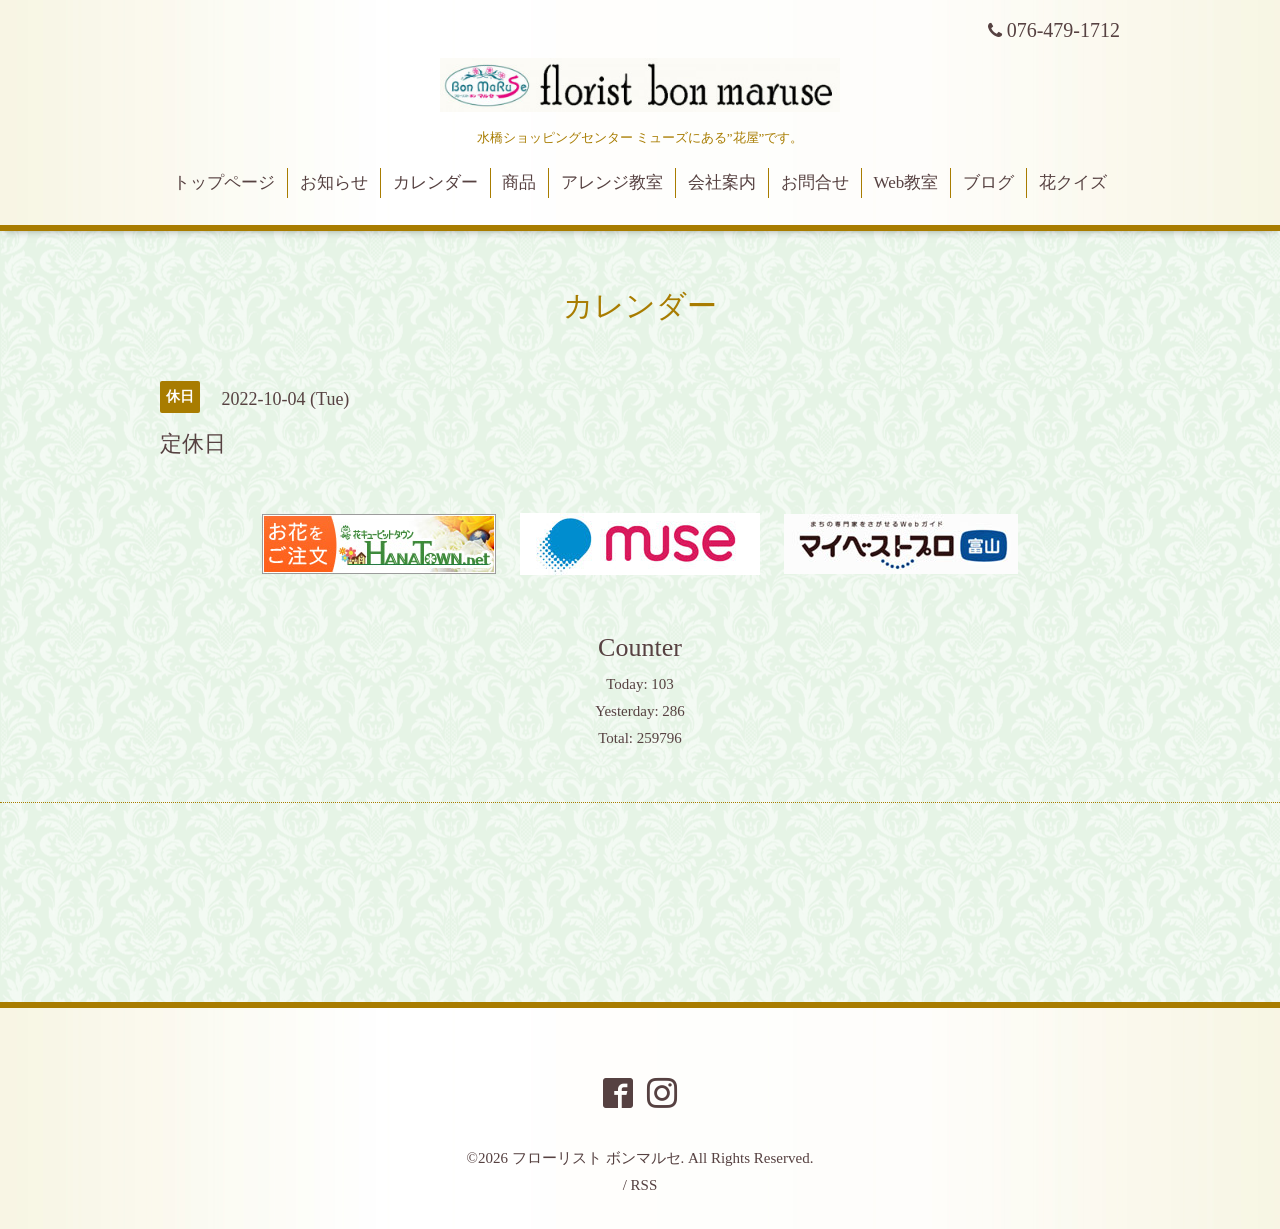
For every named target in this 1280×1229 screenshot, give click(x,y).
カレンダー (435, 182)
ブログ (988, 182)
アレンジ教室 (612, 182)
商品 (519, 182)
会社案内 (722, 182)
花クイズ (1073, 182)
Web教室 (906, 182)
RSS (644, 1185)
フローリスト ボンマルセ (596, 1158)
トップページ (224, 182)
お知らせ (334, 182)
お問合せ (815, 182)
